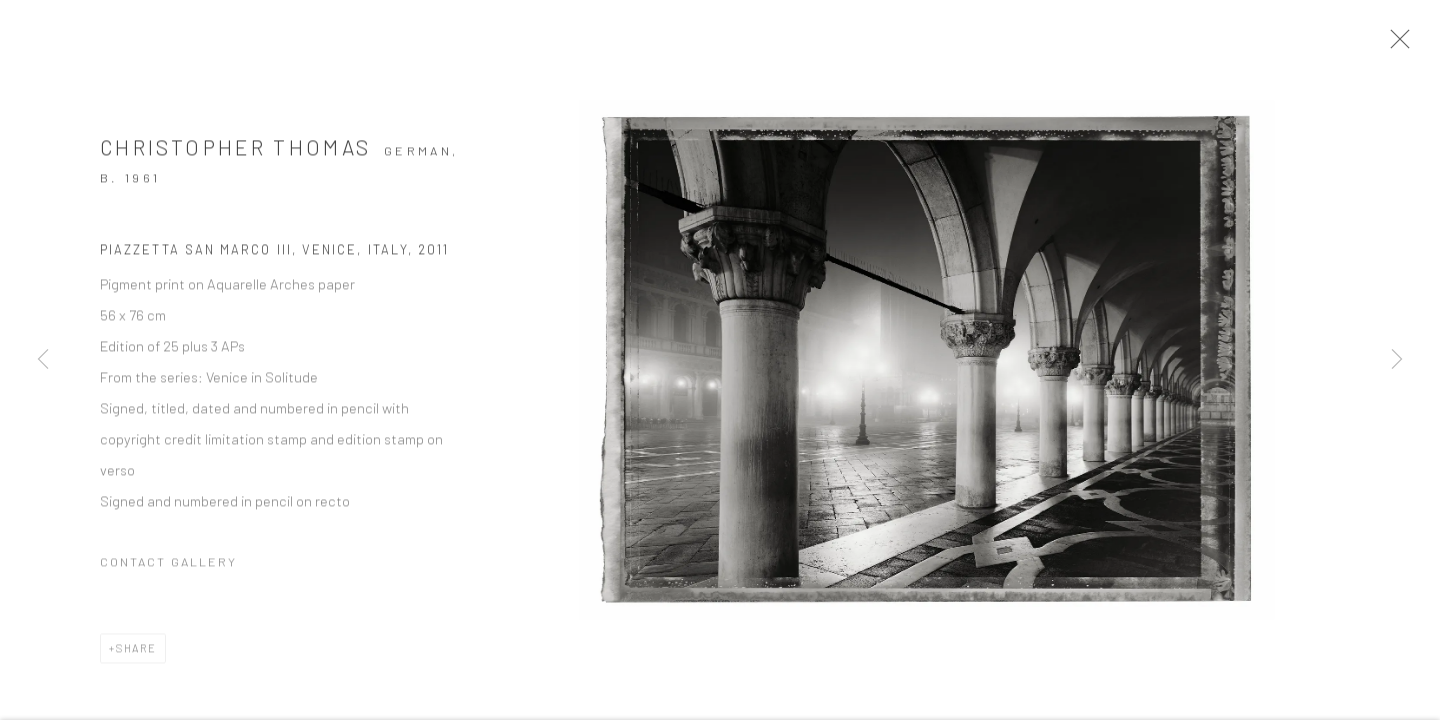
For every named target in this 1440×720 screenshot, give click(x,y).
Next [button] (1397, 360)
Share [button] (136, 655)
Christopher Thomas (235, 154)
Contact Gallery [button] (168, 569)
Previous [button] (43, 360)
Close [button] (1409, 45)
